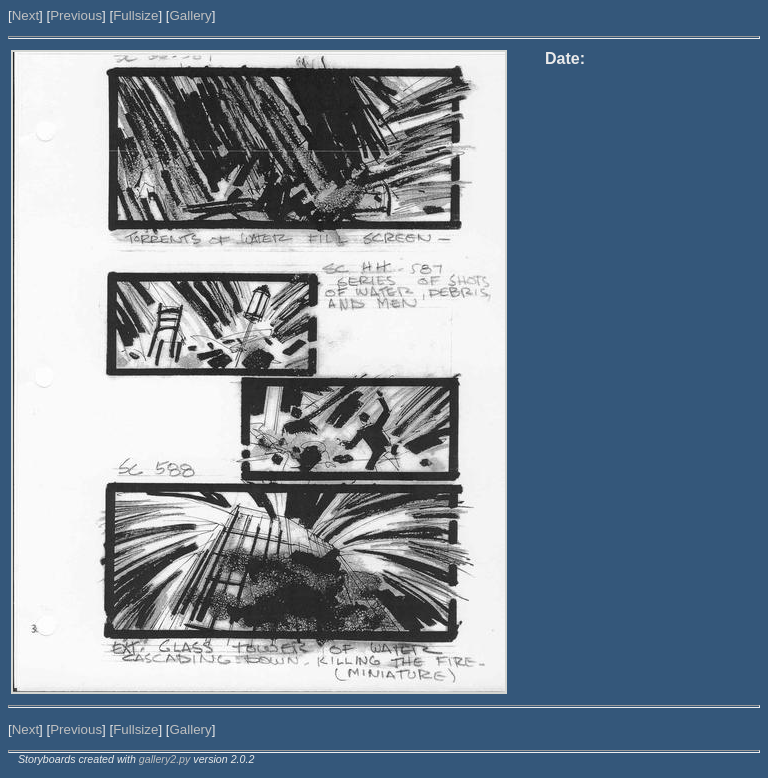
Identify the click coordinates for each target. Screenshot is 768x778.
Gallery (190, 15)
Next (25, 15)
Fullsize (135, 15)
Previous (76, 15)
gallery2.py (165, 759)
